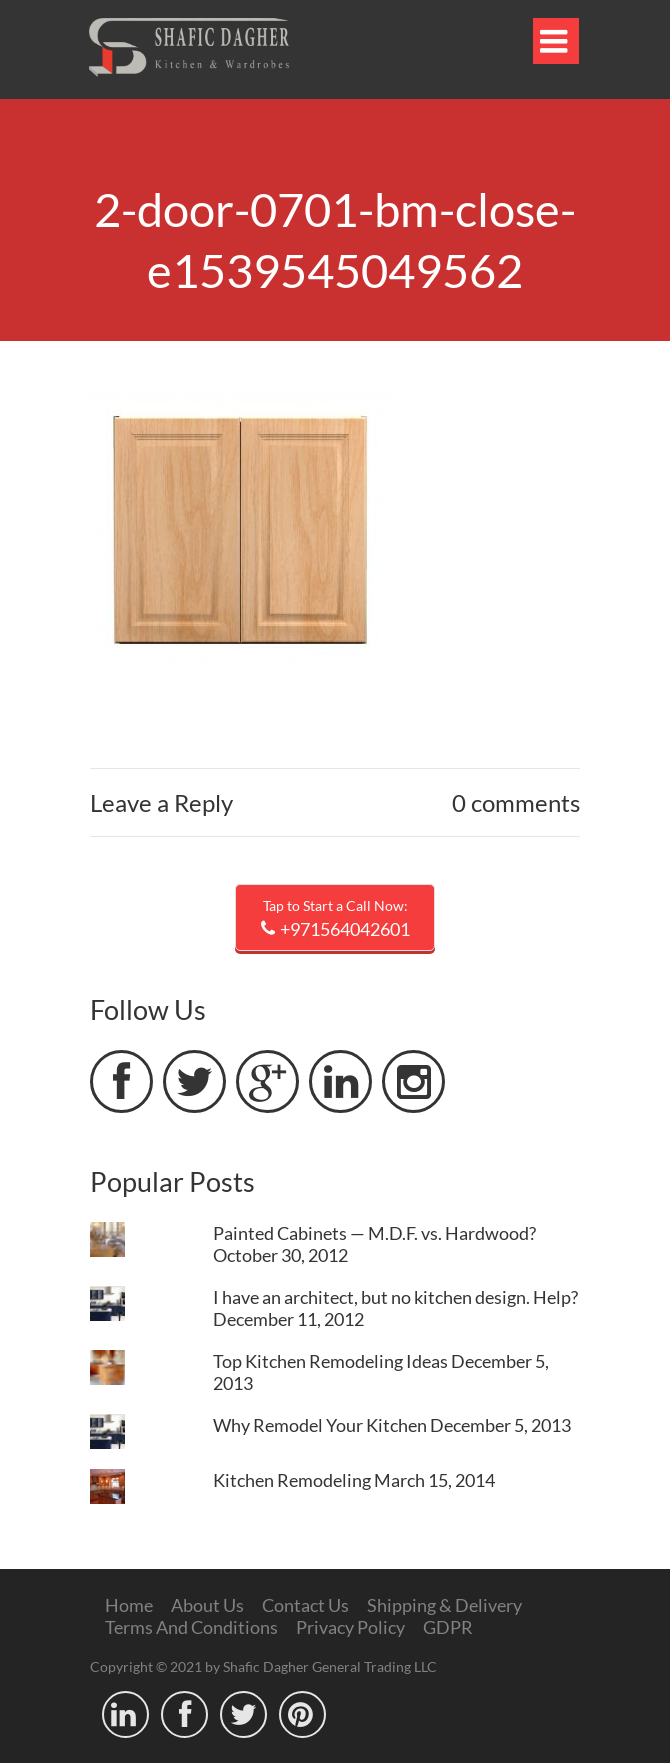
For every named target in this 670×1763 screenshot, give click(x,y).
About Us (207, 1605)
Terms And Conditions (191, 1627)
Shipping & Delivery (444, 1605)
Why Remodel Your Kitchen (320, 1425)
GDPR (448, 1627)
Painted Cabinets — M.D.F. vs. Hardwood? (374, 1233)
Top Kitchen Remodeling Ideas (330, 1361)
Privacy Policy (350, 1627)
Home (129, 1605)
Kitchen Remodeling (292, 1480)
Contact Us (305, 1605)
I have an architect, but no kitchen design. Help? (395, 1297)
